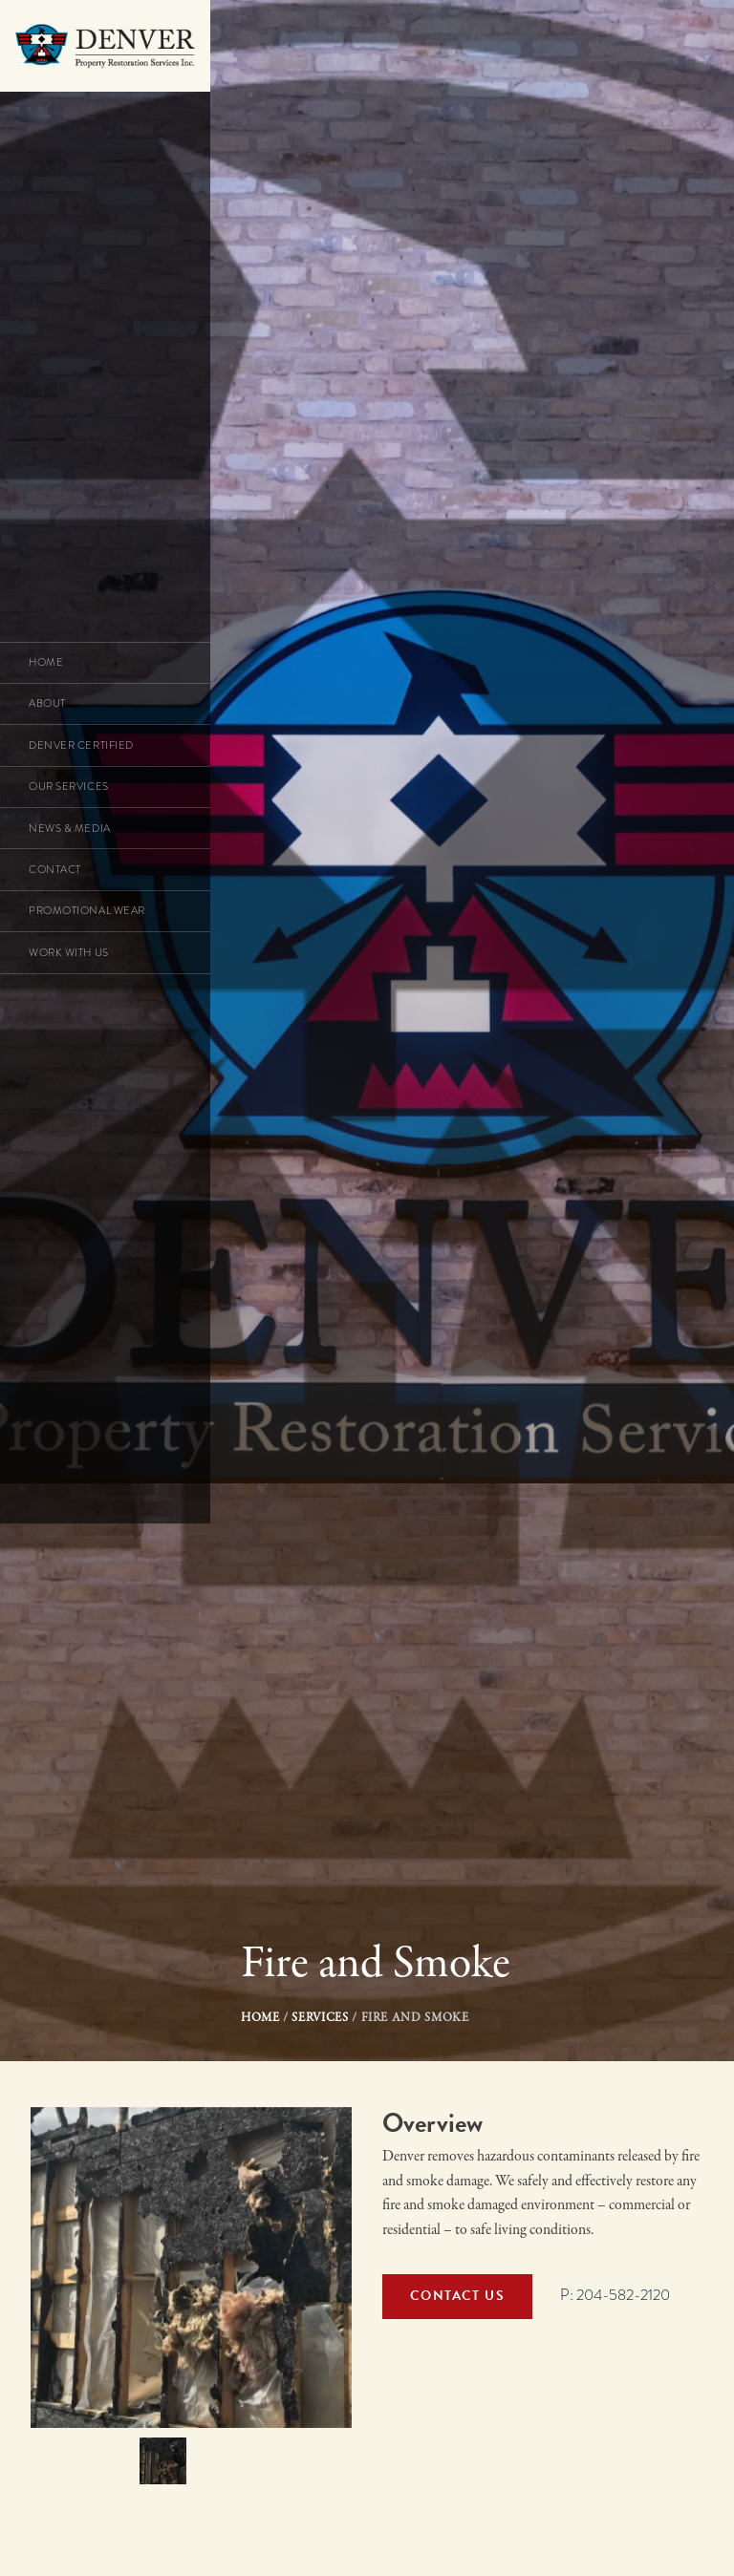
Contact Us (457, 2296)
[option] (191, 2267)
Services (319, 2018)
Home (260, 2018)
